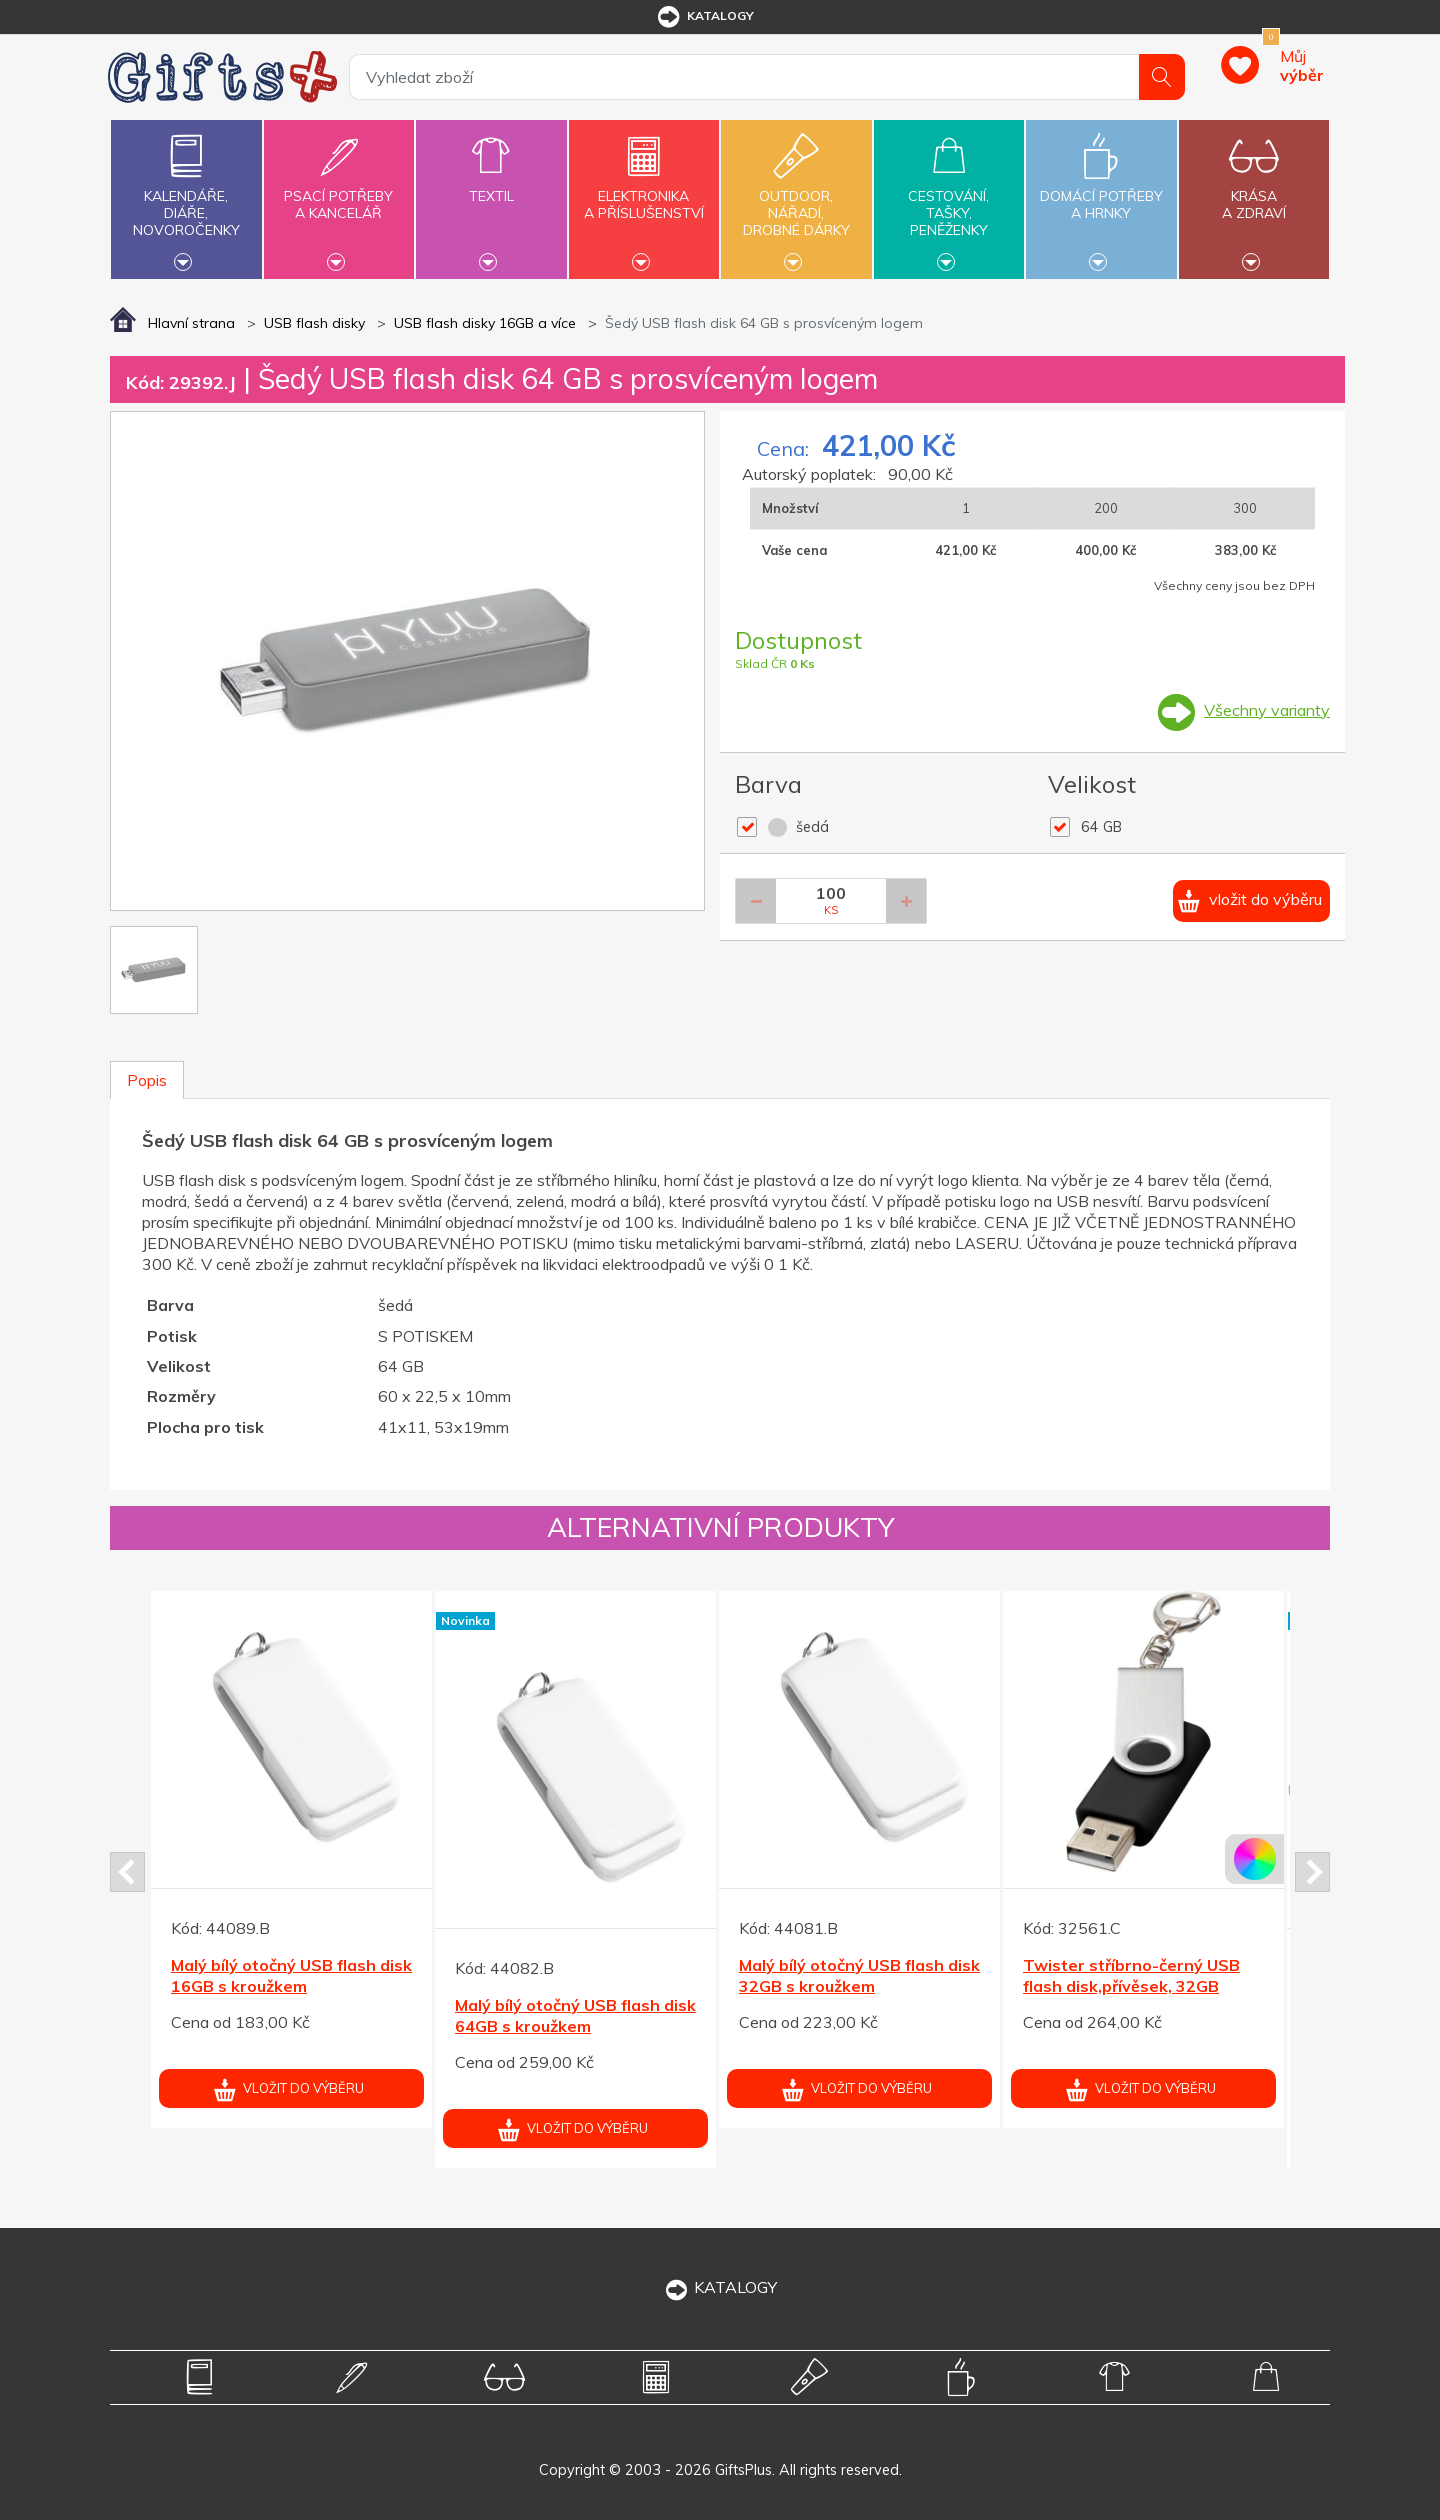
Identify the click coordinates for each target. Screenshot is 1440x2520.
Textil (491, 184)
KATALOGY (720, 2287)
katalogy (704, 17)
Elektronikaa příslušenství (644, 193)
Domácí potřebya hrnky (1101, 193)
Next (1312, 1872)
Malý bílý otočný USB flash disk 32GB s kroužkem (859, 1975)
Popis (147, 1080)
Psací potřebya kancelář (339, 193)
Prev (127, 1872)
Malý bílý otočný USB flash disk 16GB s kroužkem (291, 1975)
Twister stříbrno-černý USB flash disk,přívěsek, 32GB (1131, 1975)
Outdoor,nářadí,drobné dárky (796, 197)
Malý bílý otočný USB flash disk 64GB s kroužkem (575, 2015)
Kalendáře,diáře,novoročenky (186, 197)
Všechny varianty (1267, 710)
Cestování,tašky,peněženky (949, 197)
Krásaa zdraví (1254, 193)
